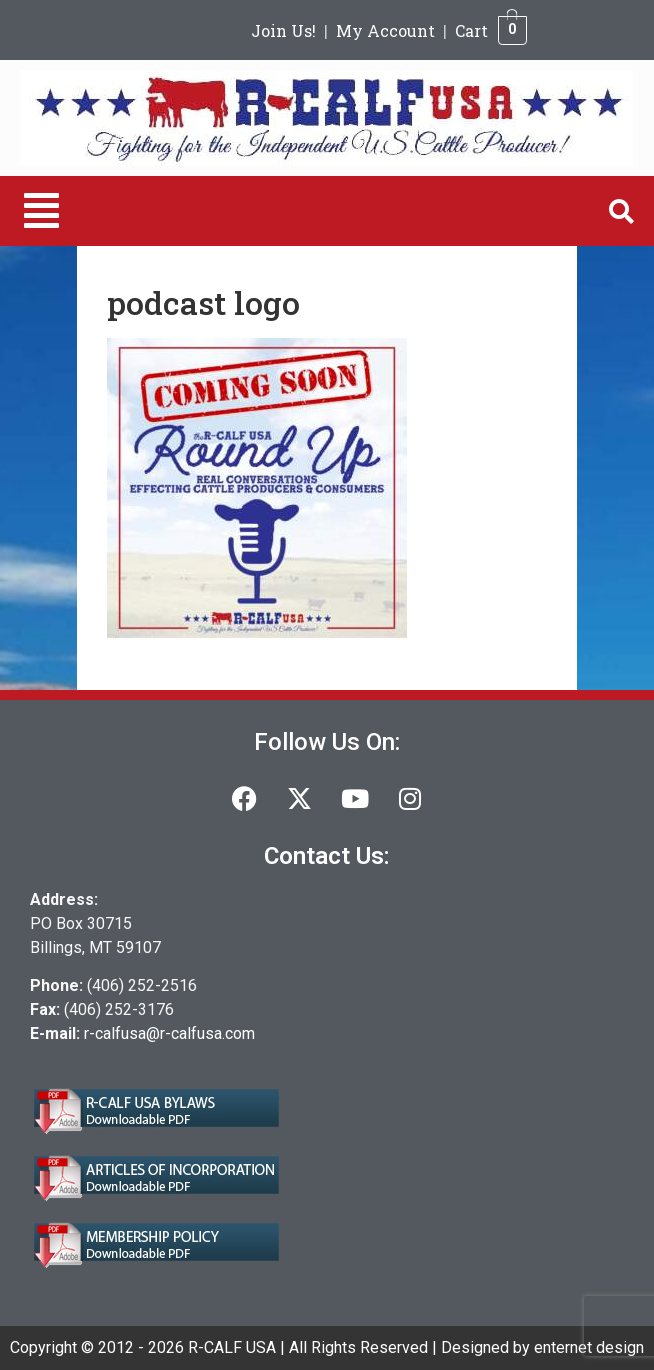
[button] (41, 211)
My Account (385, 30)
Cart (471, 30)
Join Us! (283, 30)
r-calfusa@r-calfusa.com (169, 1033)
